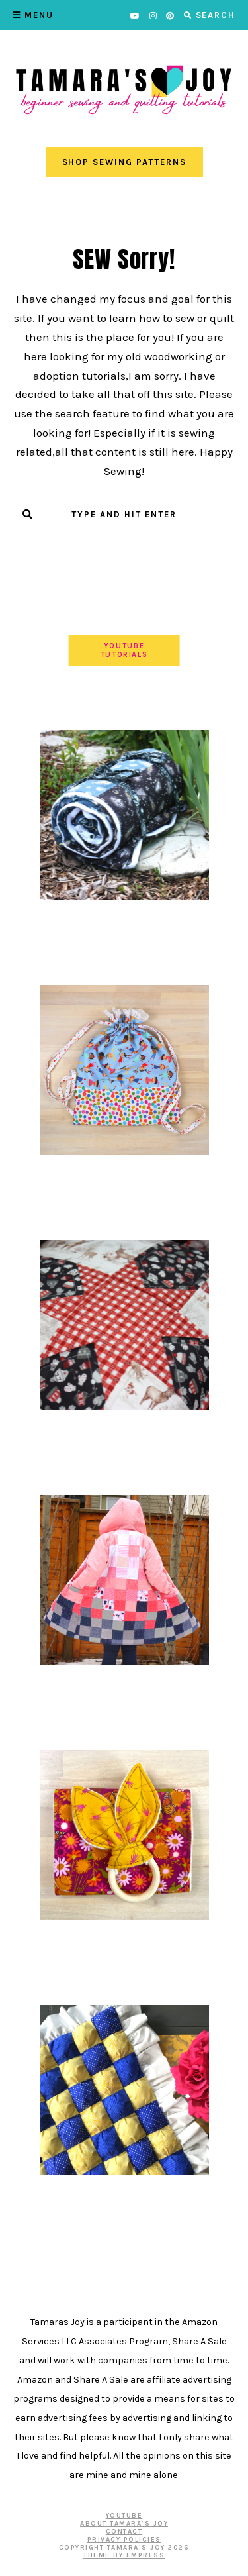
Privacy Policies (124, 2540)
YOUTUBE (124, 2516)
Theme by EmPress (124, 2555)
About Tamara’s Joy (124, 2524)
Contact (124, 2532)
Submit (124, 540)
